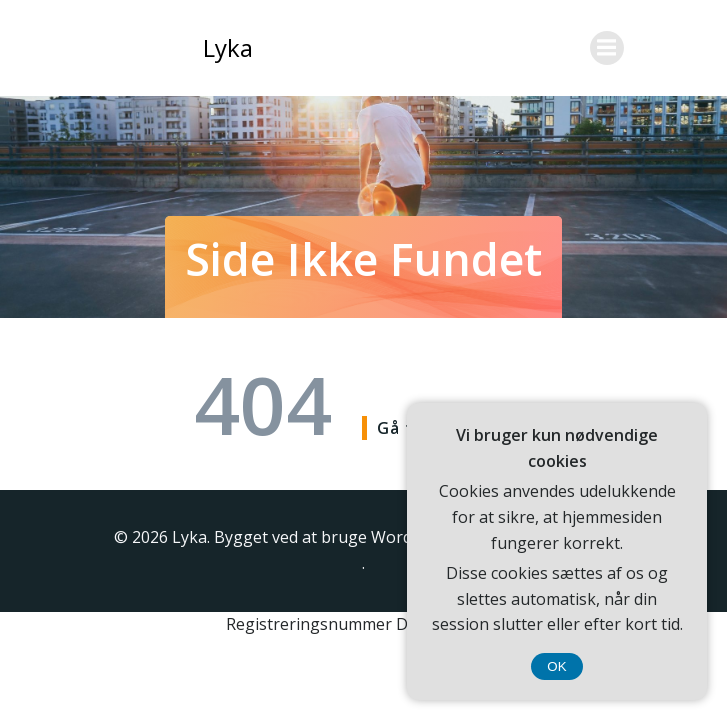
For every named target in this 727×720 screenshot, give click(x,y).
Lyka (228, 47)
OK (556, 666)
